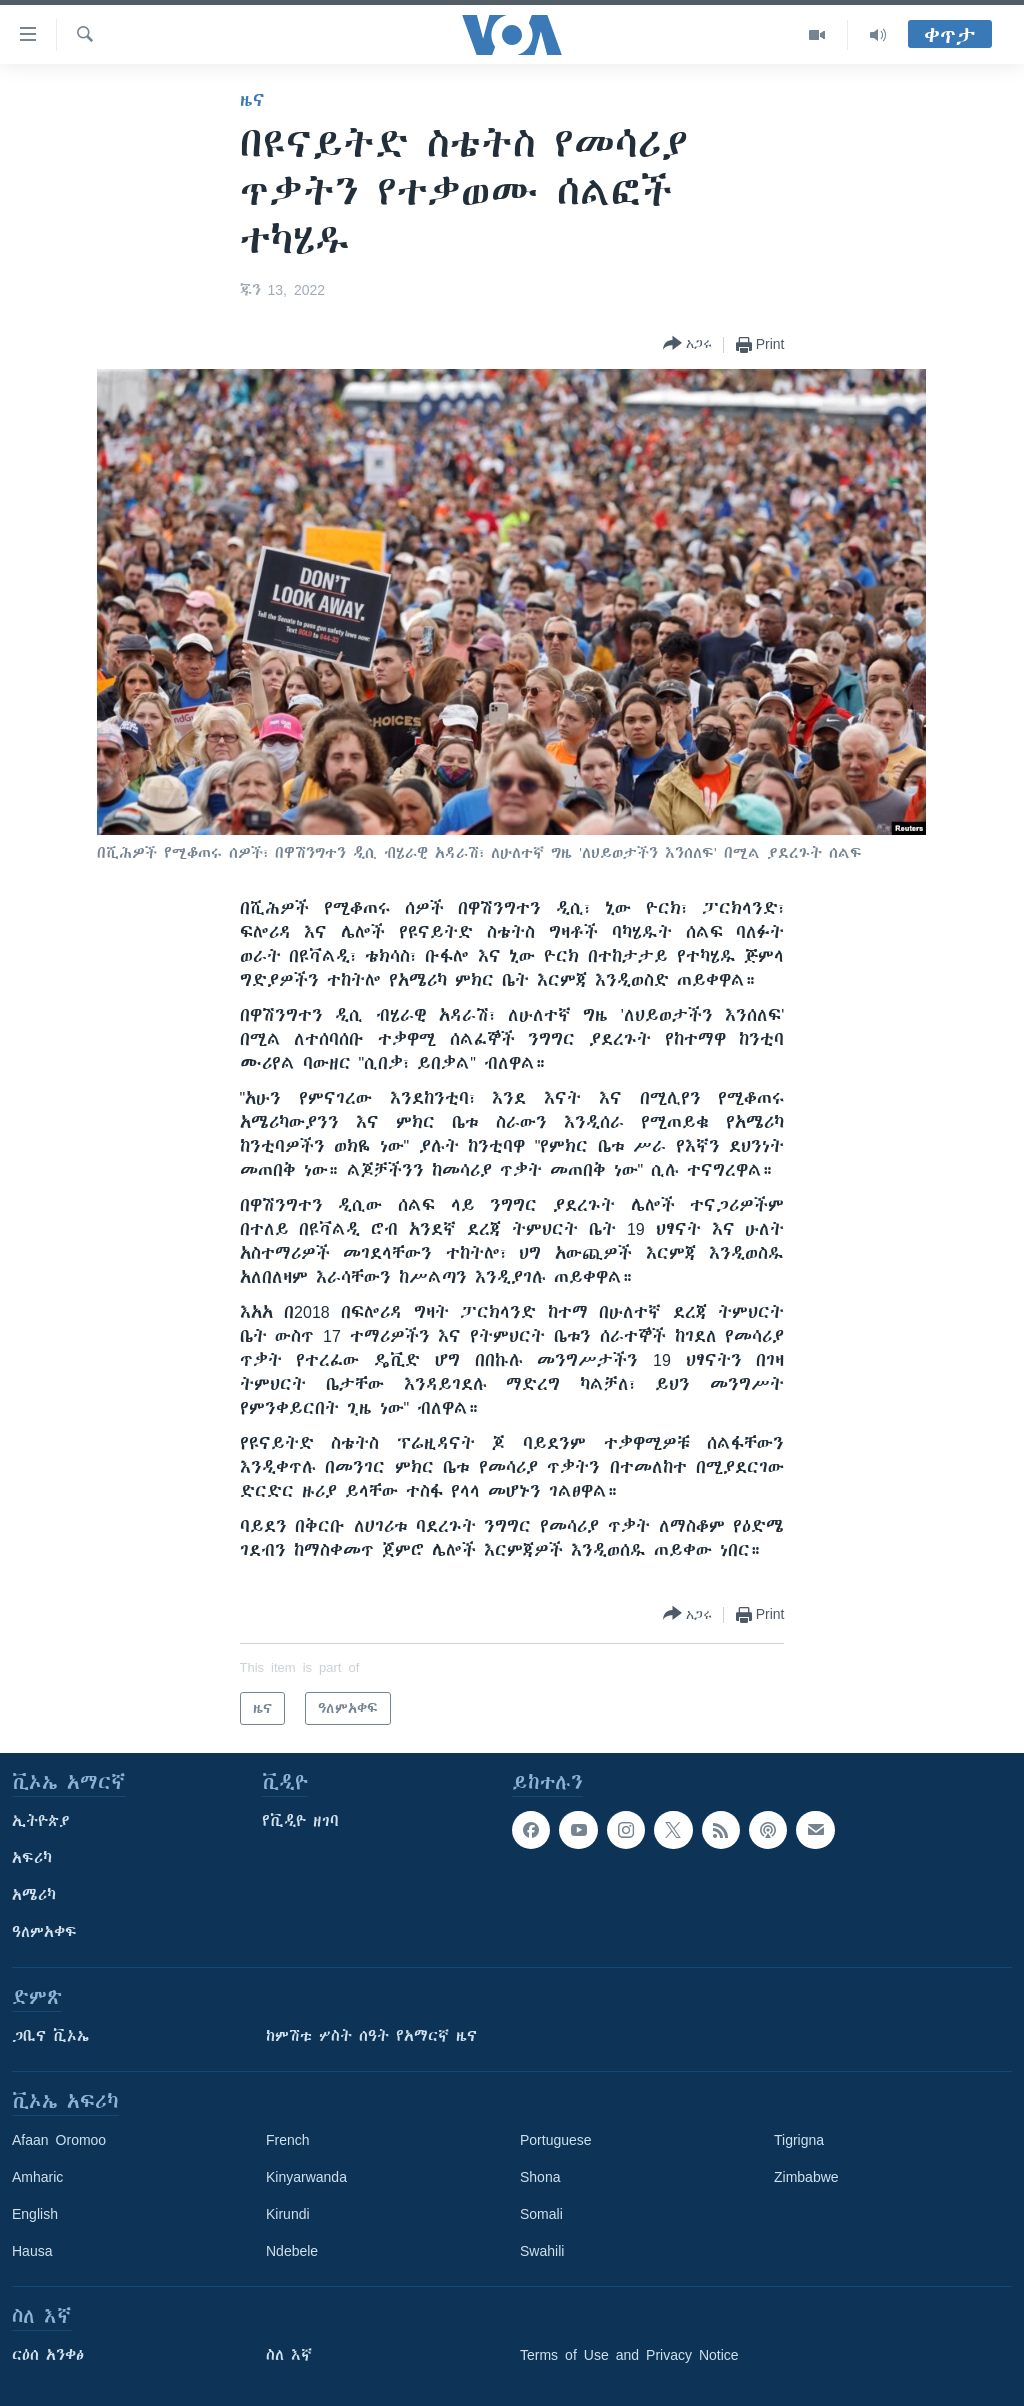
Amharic (37, 2177)
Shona (540, 2177)
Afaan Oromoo (59, 2140)
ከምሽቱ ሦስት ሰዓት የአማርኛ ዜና (371, 2036)
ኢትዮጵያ (41, 1821)
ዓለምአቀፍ (44, 1932)
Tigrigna (799, 2140)
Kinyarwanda (306, 2177)
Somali (541, 2214)
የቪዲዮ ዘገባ (300, 1821)
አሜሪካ (34, 1895)
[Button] (687, 344)
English (35, 2214)
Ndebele (292, 2251)
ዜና (252, 100)
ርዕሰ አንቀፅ (48, 2355)
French (288, 2140)
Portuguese (556, 2140)
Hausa (32, 2251)
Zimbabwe (806, 2177)
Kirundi (288, 2214)
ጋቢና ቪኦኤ (50, 2036)
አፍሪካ (32, 1858)
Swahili (542, 2251)
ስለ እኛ (289, 2355)
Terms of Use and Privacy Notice (629, 2355)
